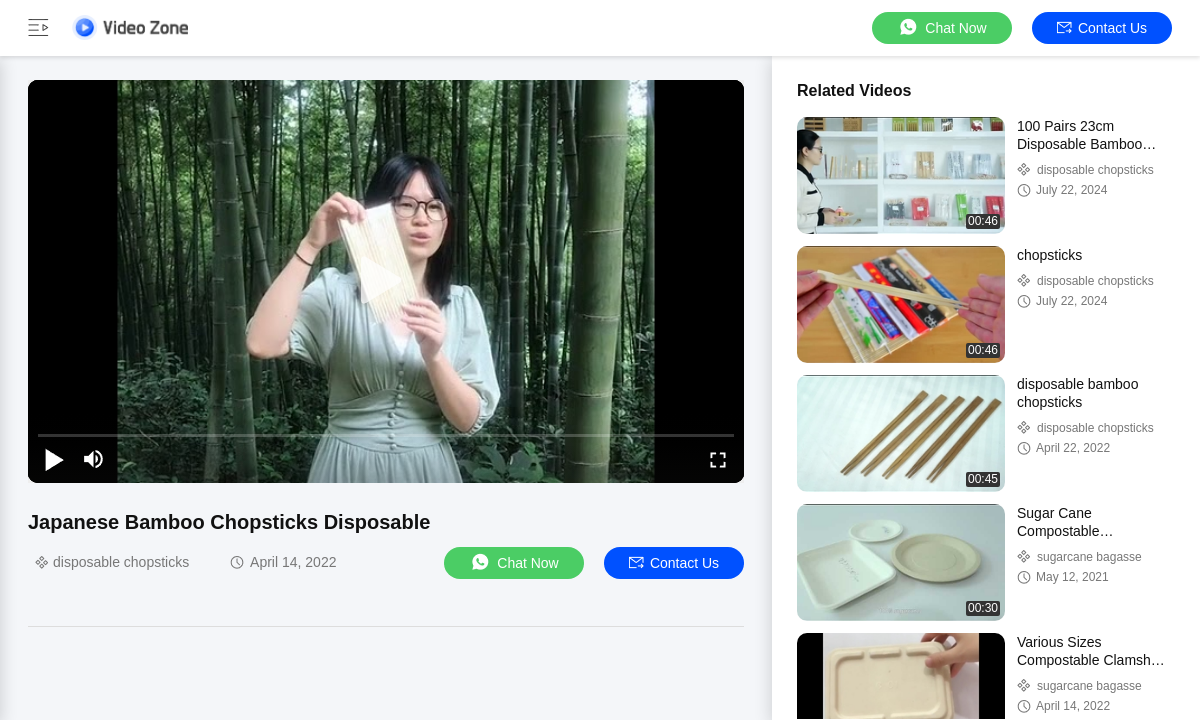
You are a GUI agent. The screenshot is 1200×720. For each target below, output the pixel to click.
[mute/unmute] (94, 459)
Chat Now (941, 27)
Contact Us (1102, 28)
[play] (386, 281)
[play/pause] (54, 459)
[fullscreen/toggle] (718, 459)
